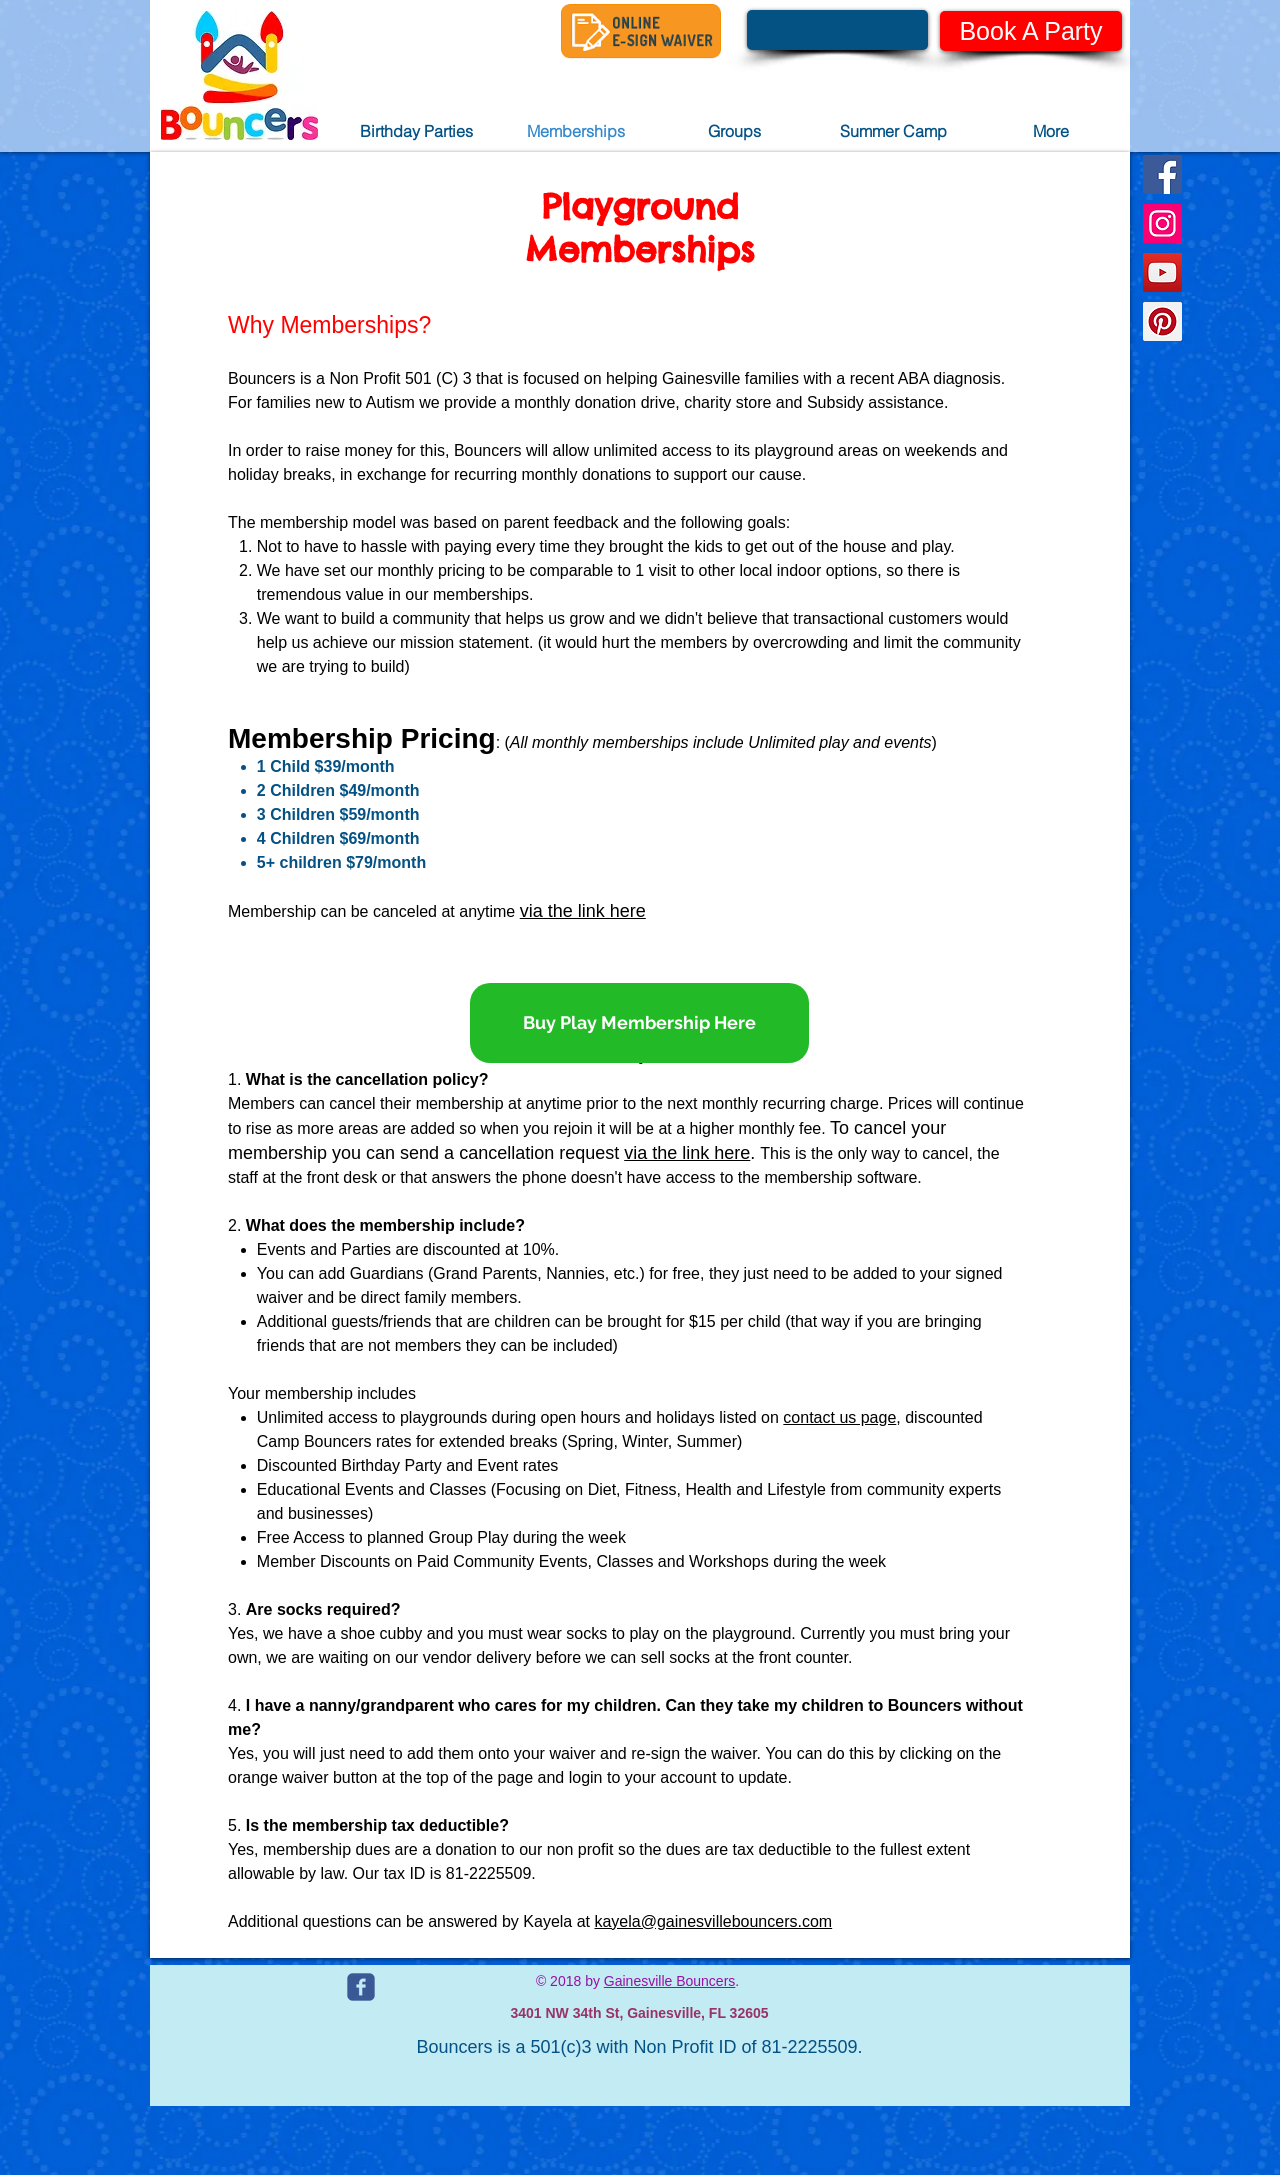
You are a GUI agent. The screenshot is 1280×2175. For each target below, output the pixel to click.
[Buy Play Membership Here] (639, 1023)
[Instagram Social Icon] (1162, 223)
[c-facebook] (361, 1987)
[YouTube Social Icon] (1162, 272)
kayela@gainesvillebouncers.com (713, 1921)
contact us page (839, 1417)
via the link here (583, 911)
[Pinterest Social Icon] (1162, 321)
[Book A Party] (1031, 31)
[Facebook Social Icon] (1162, 174)
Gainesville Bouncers (670, 1981)
